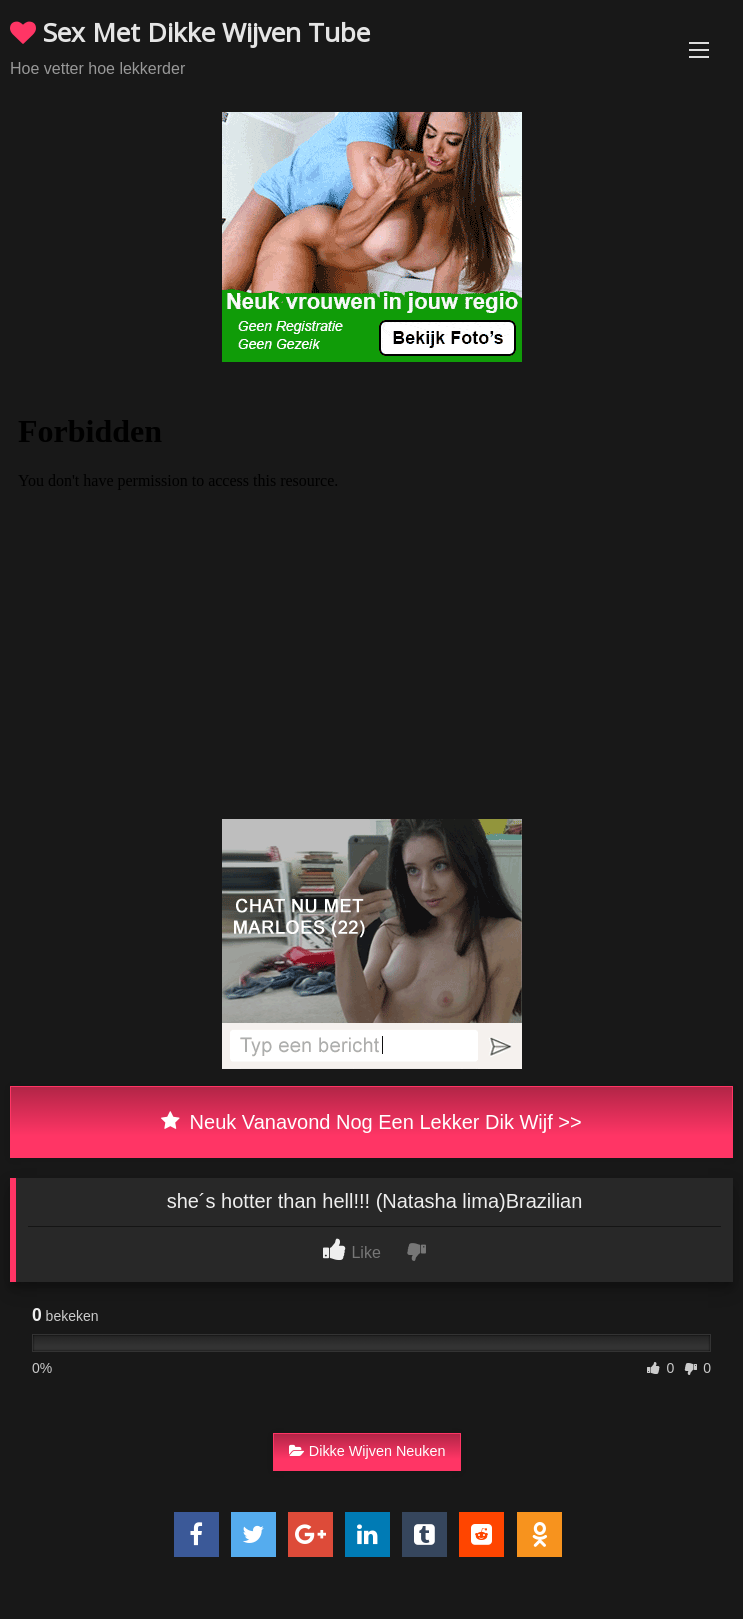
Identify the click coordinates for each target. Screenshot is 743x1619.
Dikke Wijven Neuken (367, 1451)
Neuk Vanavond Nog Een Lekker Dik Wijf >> (371, 1122)
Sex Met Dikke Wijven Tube (190, 32)
